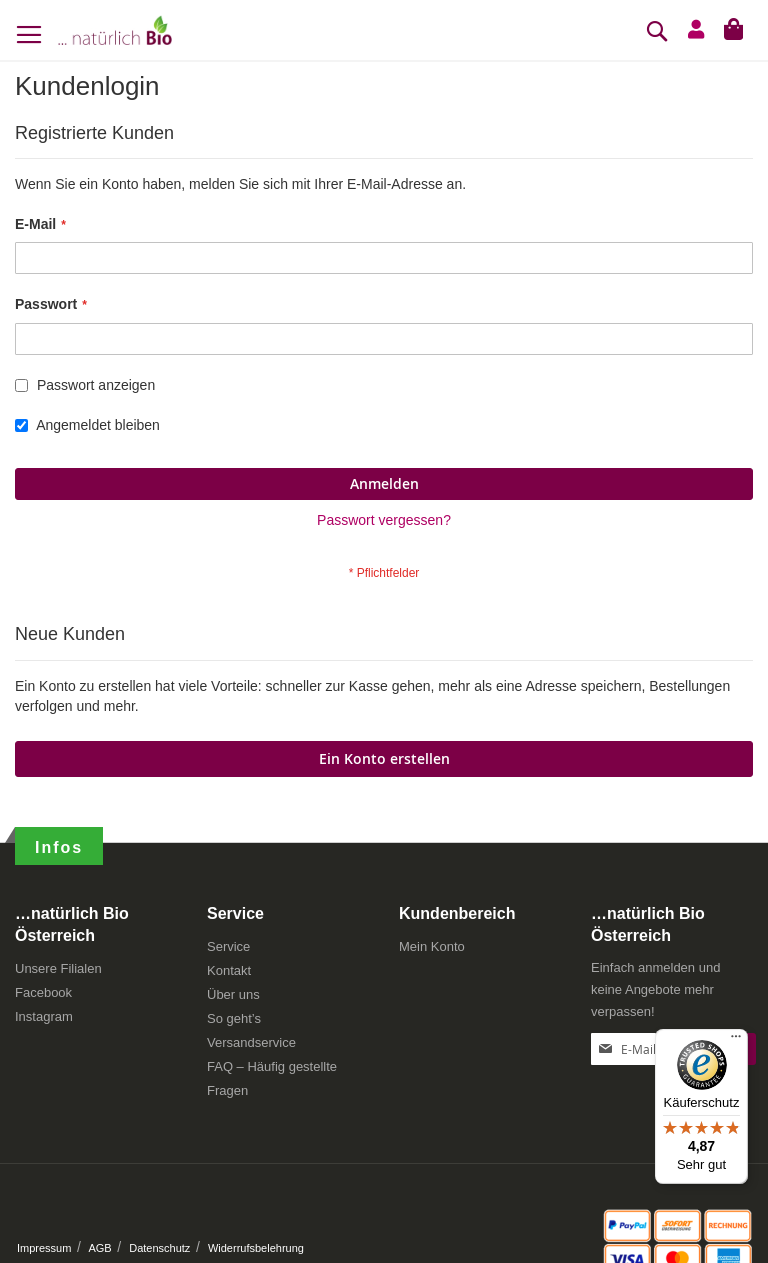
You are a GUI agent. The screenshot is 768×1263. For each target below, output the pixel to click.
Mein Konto (432, 946)
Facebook (43, 992)
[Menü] (736, 1041)
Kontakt (229, 970)
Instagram (44, 1016)
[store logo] (115, 30)
